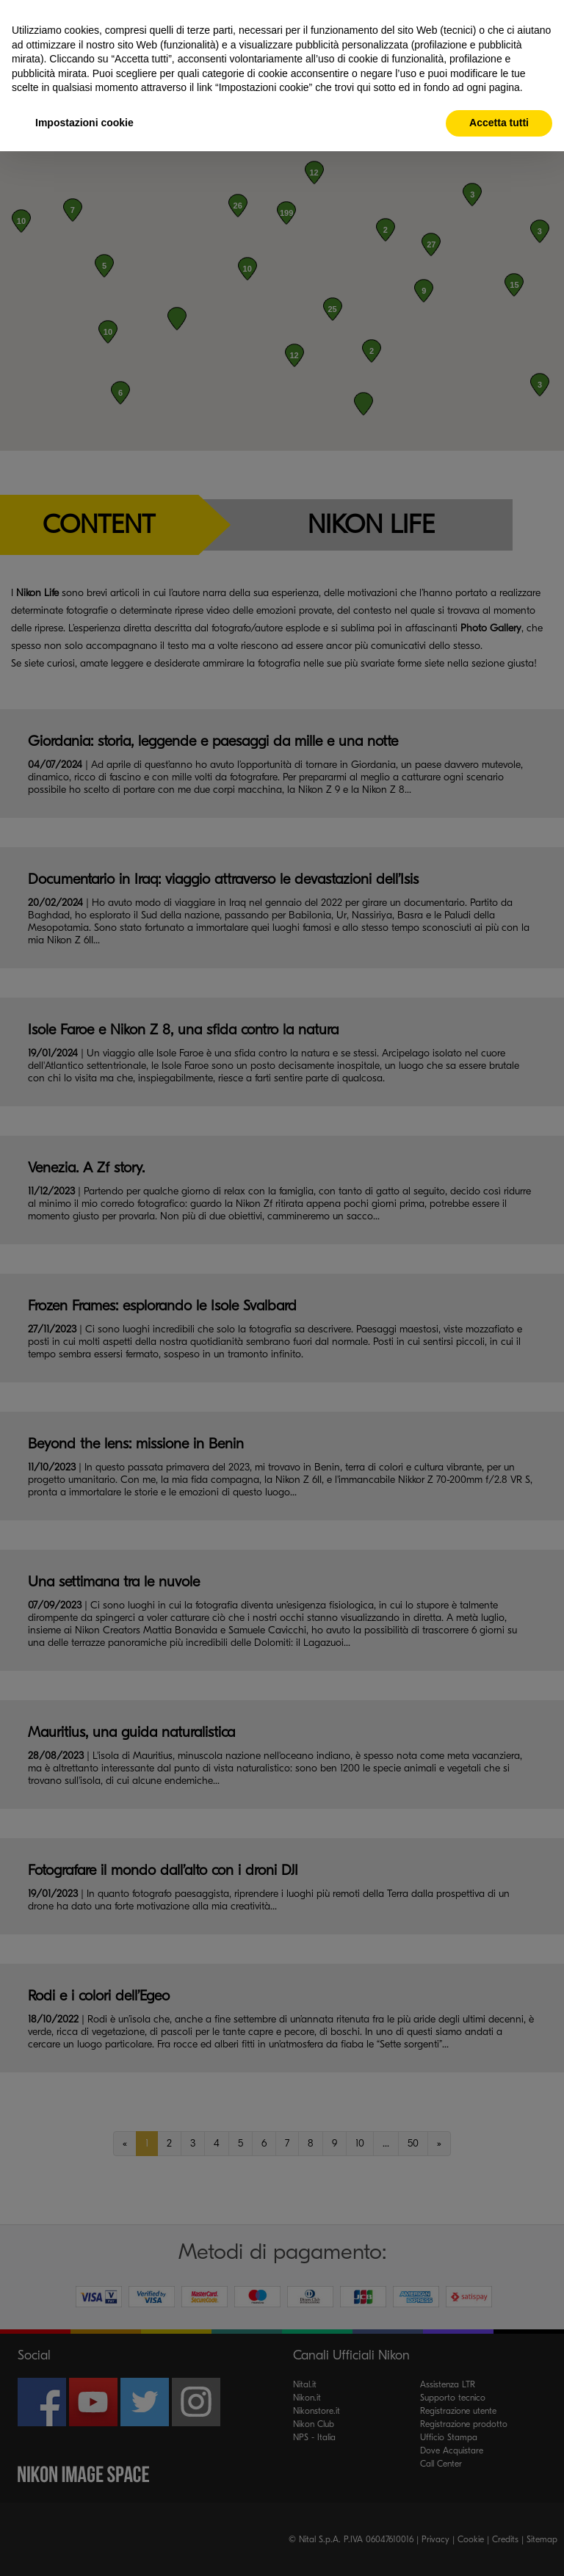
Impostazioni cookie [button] (84, 122)
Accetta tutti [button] (499, 122)
